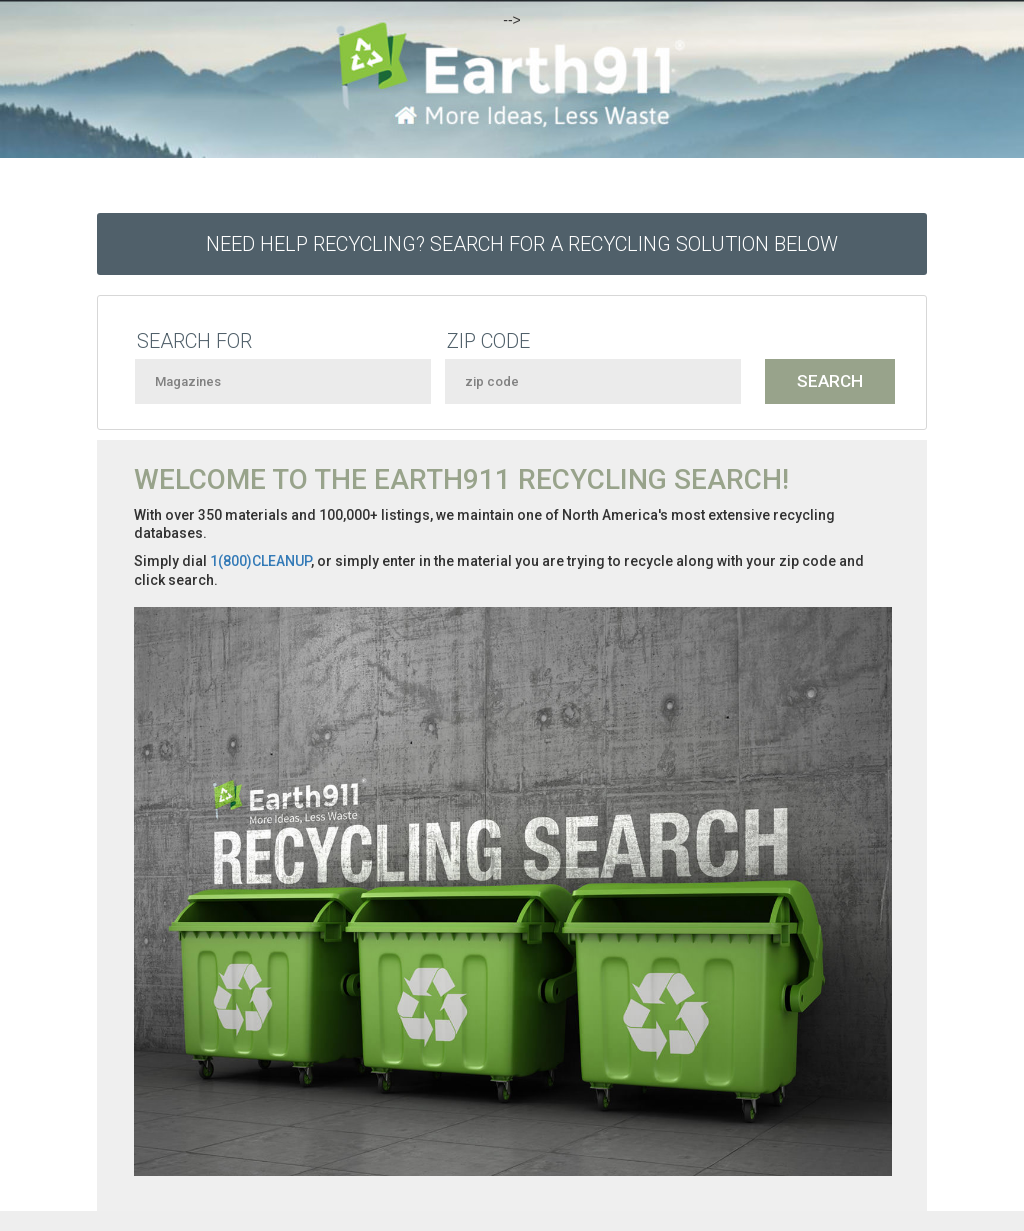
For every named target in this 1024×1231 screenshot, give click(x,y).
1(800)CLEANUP (260, 561)
